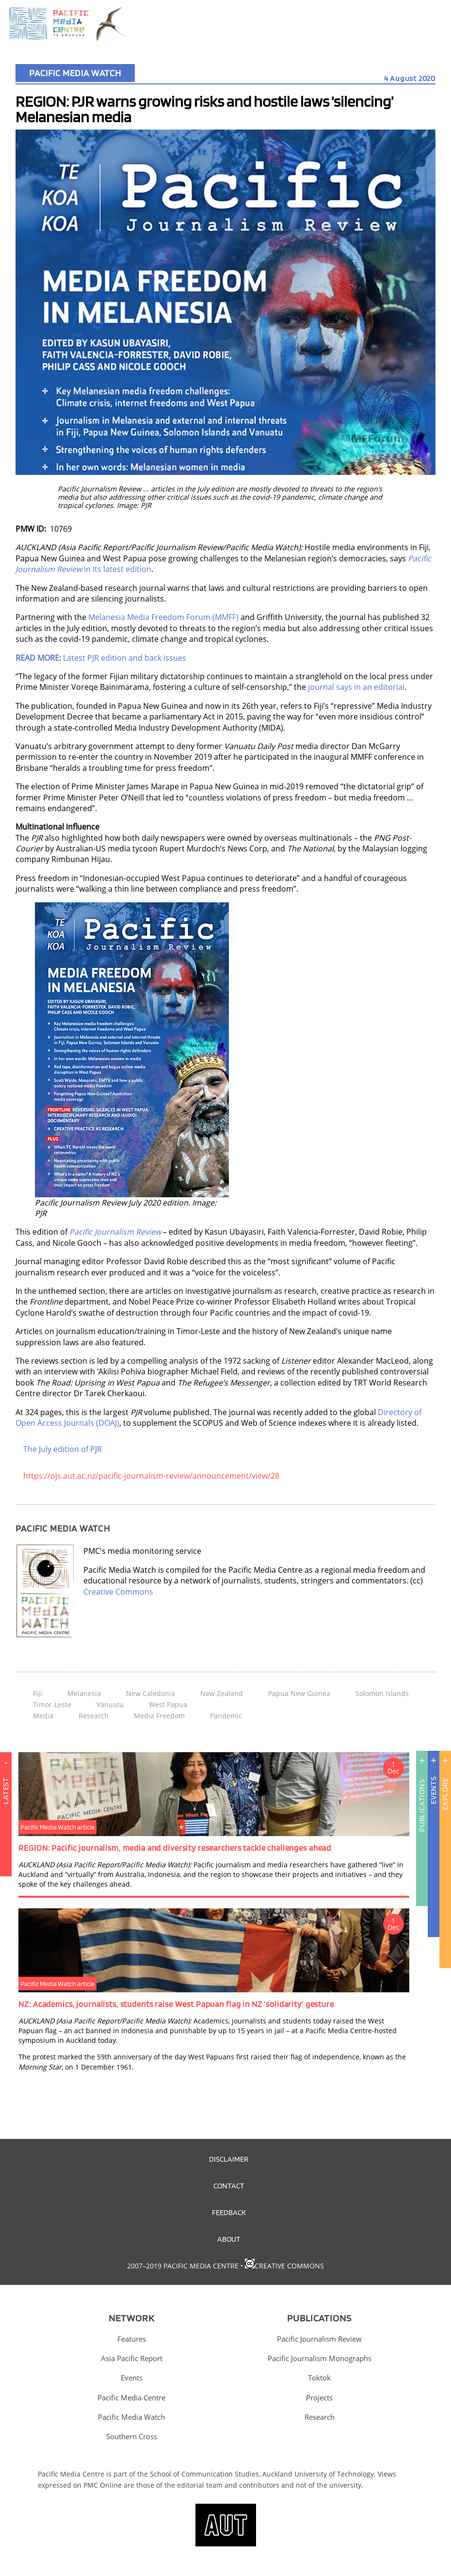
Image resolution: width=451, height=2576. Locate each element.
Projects (319, 2397)
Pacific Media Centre (131, 2397)
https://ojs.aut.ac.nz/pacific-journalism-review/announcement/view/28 (151, 1475)
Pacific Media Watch (75, 72)
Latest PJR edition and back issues (101, 657)
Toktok (319, 2377)
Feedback (229, 2212)
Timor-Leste (52, 1704)
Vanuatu (110, 1704)
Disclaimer (228, 2159)
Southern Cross (131, 2436)
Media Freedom (159, 1715)
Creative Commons (118, 1591)
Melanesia (84, 1693)
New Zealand (221, 1693)
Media (43, 1715)
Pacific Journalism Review (319, 2339)
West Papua (168, 1704)
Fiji (37, 1693)
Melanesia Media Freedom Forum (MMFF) (163, 617)
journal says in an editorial (356, 687)
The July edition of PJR (62, 1449)
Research (94, 1715)
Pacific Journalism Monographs (319, 2358)
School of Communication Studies (204, 2473)
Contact (228, 2185)
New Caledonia (150, 1693)
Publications (421, 1805)
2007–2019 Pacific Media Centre (183, 2265)
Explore (445, 1793)
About (229, 2239)
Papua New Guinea (299, 1693)
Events (433, 1790)
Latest (5, 1836)
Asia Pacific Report (131, 2358)
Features (131, 2339)
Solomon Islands (382, 1693)
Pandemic (226, 1715)
